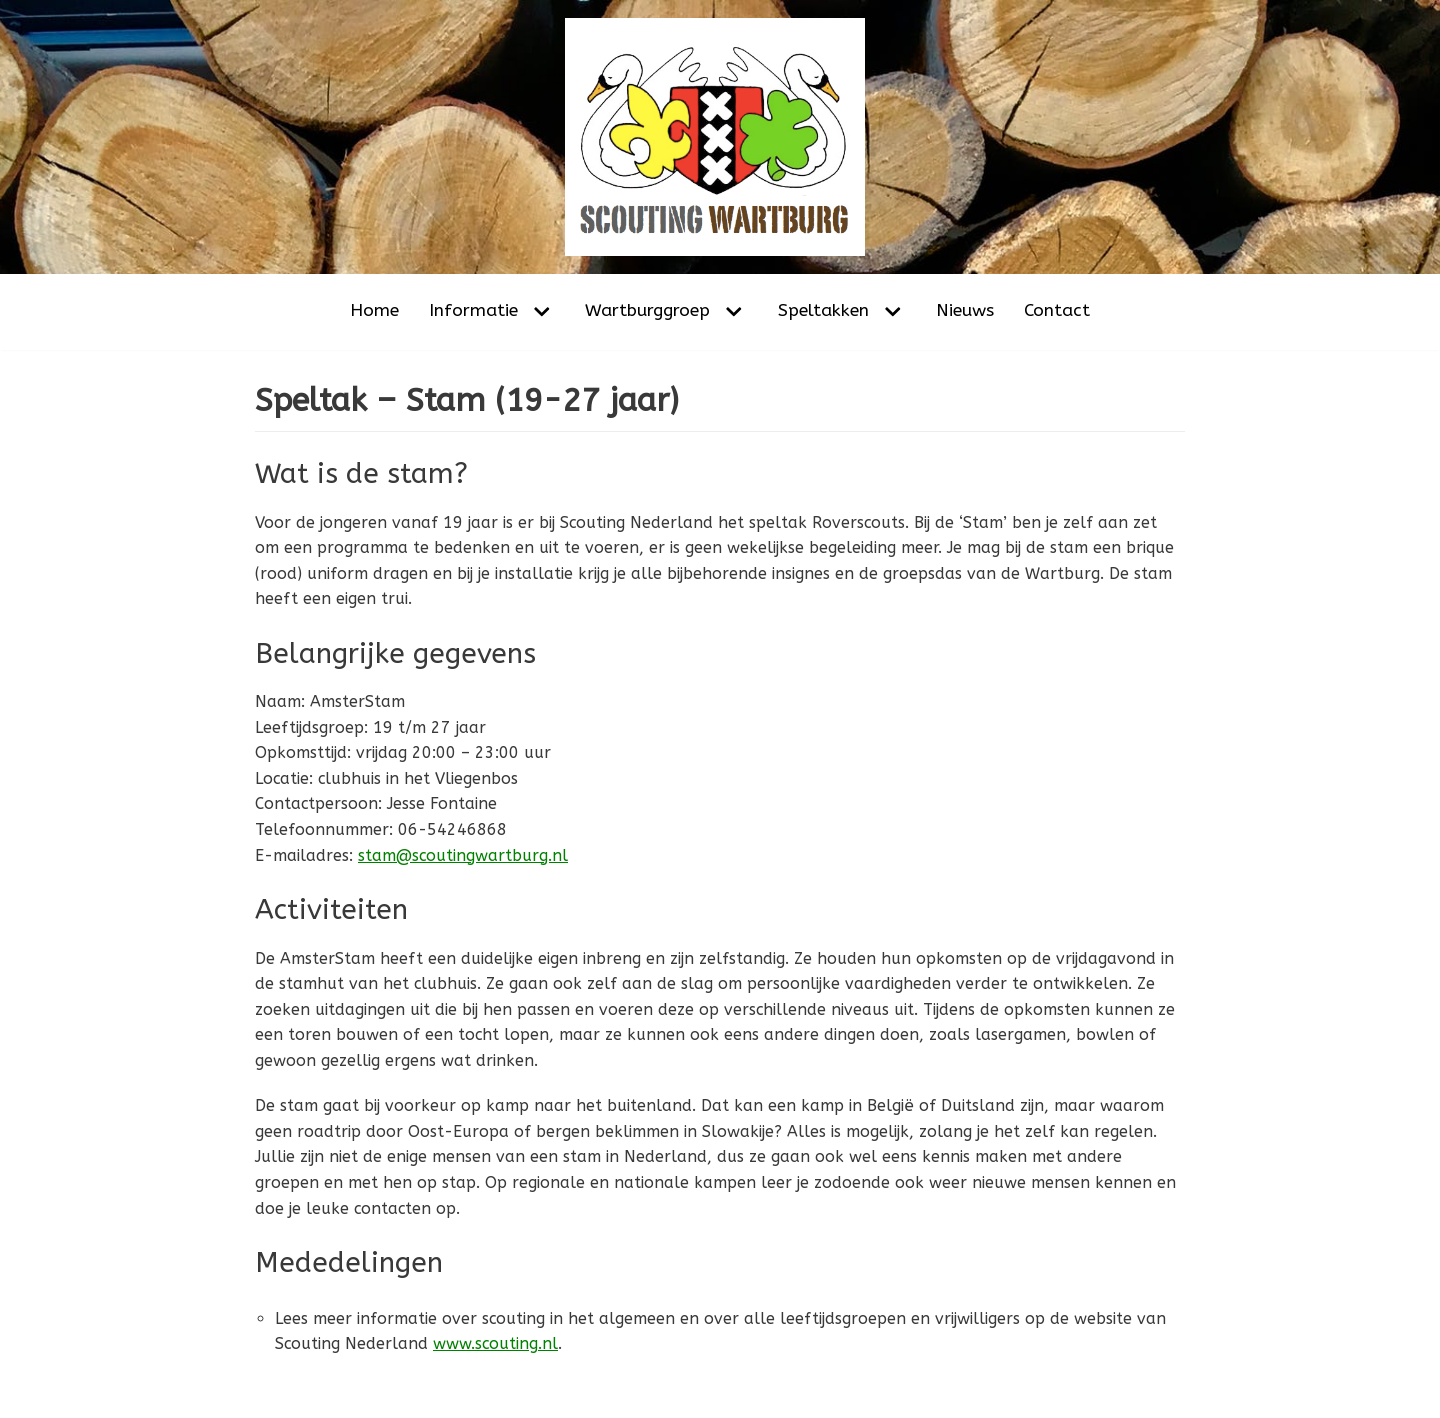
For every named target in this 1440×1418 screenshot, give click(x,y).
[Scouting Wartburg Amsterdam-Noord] (720, 137)
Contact (1057, 310)
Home (374, 310)
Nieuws (965, 310)
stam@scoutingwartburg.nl (463, 855)
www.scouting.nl (497, 1345)
